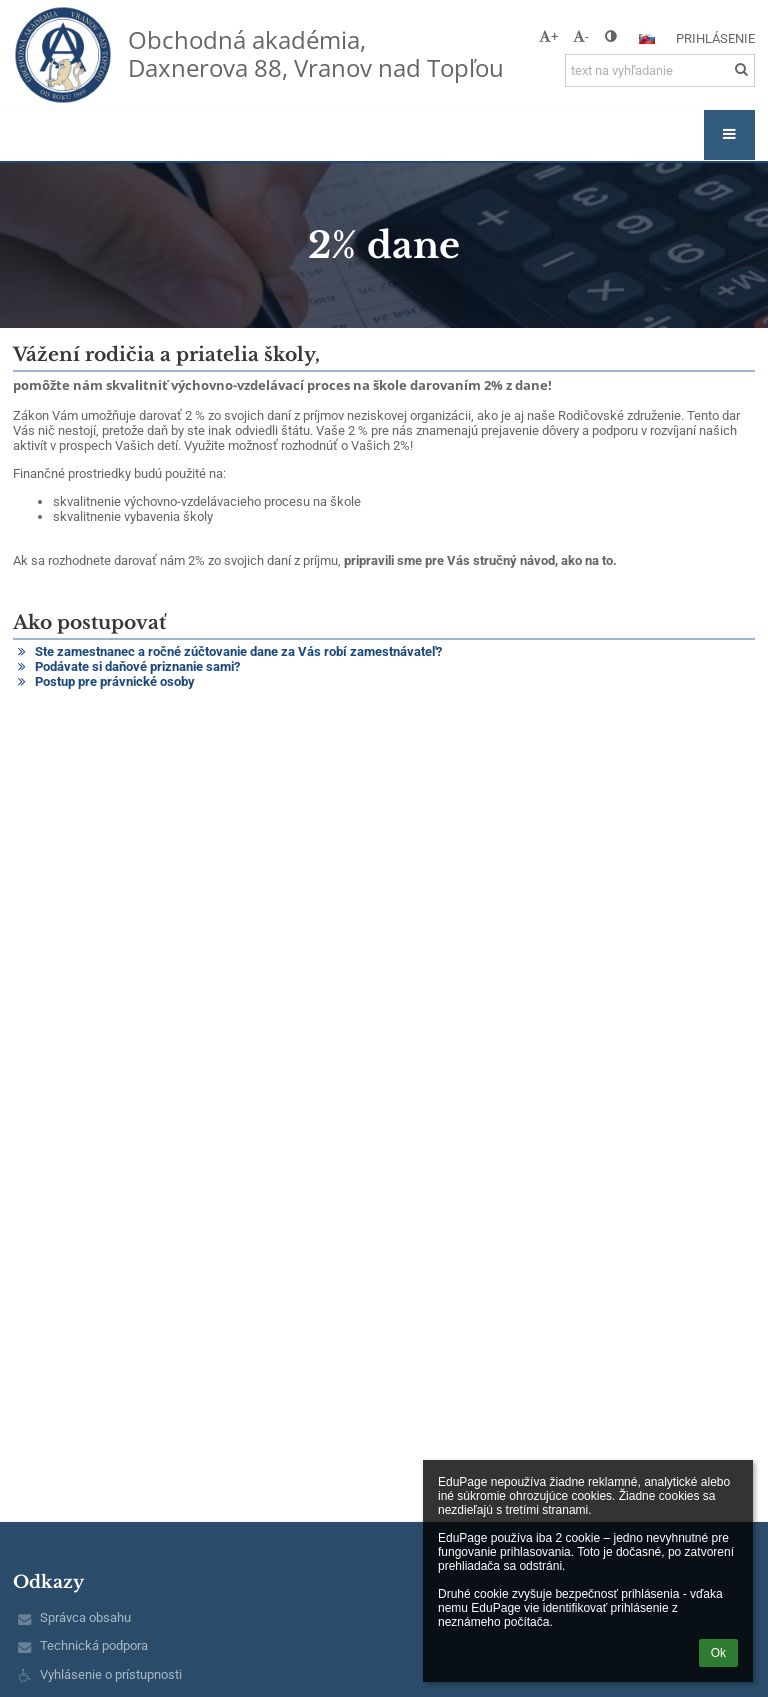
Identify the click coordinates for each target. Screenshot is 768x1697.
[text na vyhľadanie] (660, 70)
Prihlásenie (715, 38)
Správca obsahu (85, 1617)
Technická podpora (94, 1645)
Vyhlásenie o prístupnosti (111, 1674)
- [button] (581, 36)
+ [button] (548, 36)
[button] (647, 39)
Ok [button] (718, 1653)
